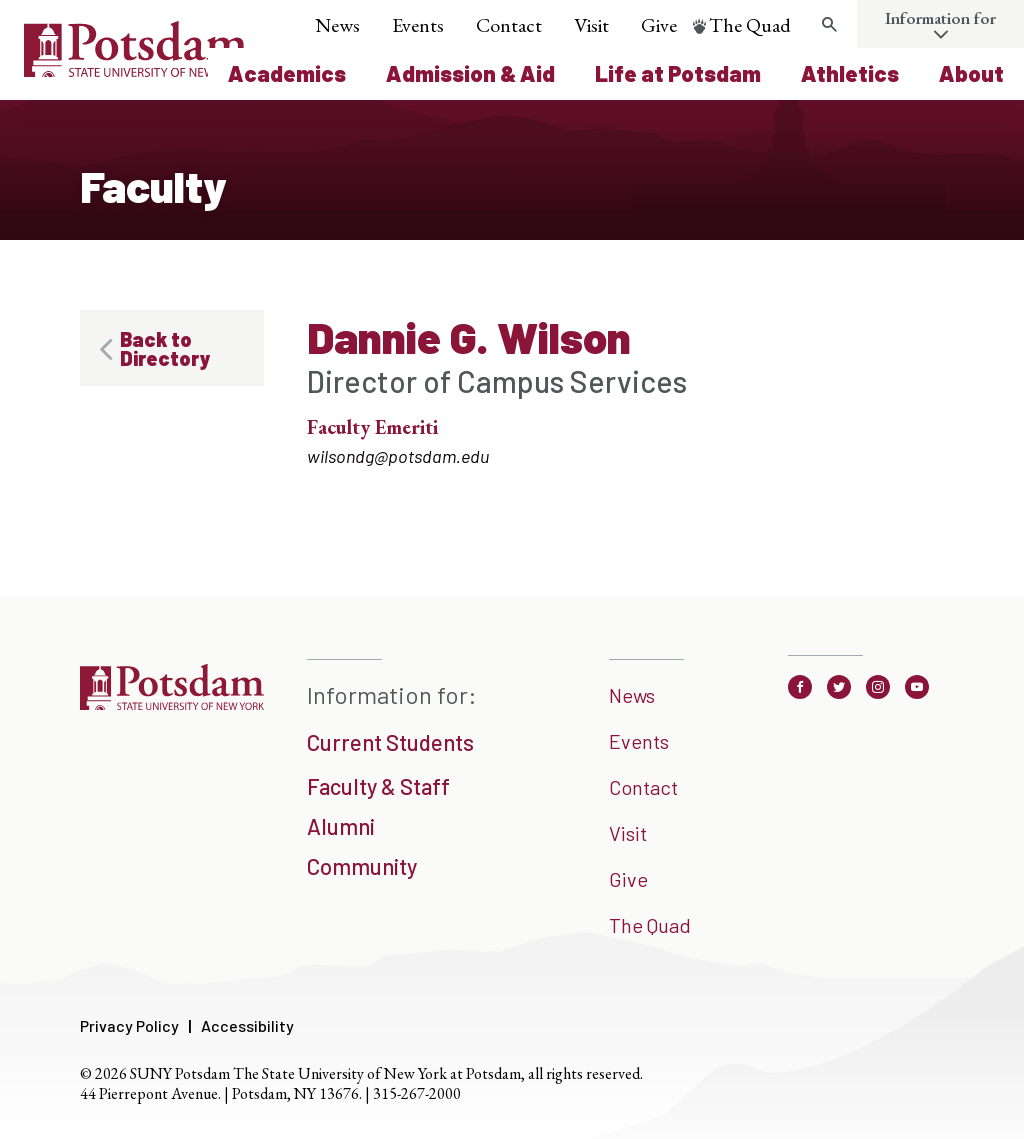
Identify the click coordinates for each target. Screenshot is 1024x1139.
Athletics (850, 73)
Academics (287, 73)
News (337, 25)
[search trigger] (829, 25)
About (971, 73)
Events (418, 25)
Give (659, 25)
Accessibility (247, 1025)
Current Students (390, 742)
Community (362, 866)
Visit (591, 25)
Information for (940, 18)
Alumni (341, 826)
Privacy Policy (129, 1025)
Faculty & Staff (378, 786)
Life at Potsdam (678, 73)
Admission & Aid (470, 73)
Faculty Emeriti (372, 427)
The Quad (750, 25)
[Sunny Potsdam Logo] (135, 70)
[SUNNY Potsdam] (172, 708)
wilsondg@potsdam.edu (398, 456)
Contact (509, 25)
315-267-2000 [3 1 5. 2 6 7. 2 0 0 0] (417, 1093)
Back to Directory (165, 348)
